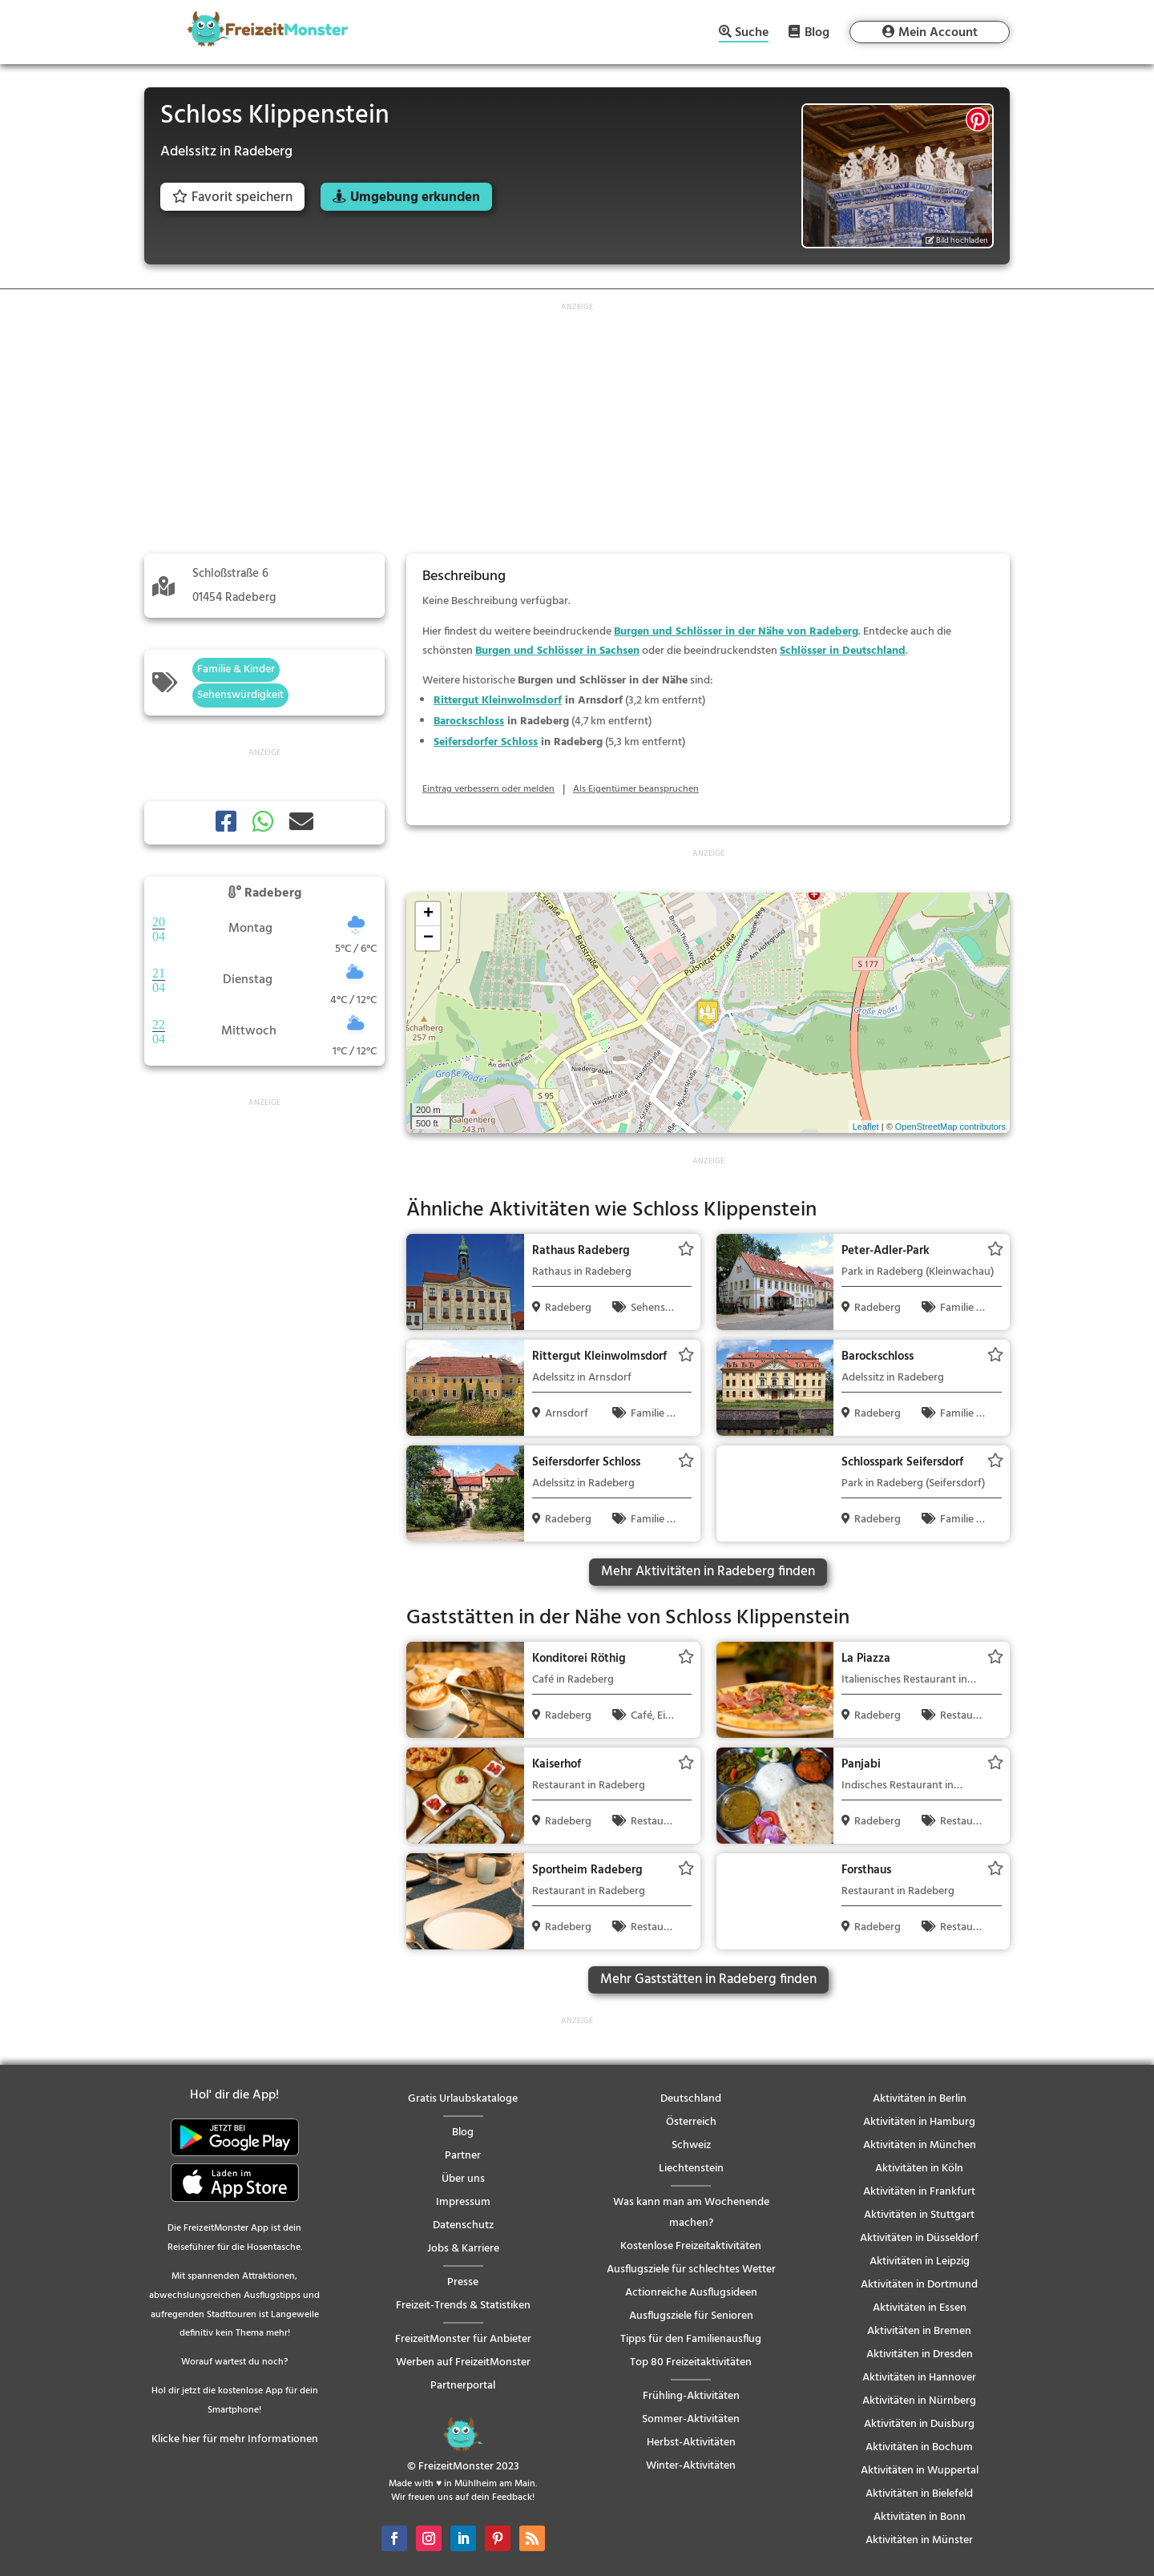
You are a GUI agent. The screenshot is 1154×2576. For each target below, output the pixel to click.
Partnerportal (462, 2385)
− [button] (428, 938)
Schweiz (691, 2145)
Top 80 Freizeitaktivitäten (691, 2362)
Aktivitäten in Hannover (919, 2377)
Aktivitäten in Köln (919, 2168)
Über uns (463, 2179)
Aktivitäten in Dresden (919, 2354)
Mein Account (938, 32)
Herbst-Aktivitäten (691, 2442)
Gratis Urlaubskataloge (463, 2099)
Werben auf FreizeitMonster (463, 2362)
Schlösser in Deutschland (843, 651)
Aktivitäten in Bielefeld (919, 2494)
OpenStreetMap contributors (950, 1126)
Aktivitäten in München (919, 2145)
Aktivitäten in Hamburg (919, 2122)
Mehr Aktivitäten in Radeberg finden (708, 1571)
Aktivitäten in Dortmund (919, 2285)
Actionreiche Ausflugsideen (691, 2293)
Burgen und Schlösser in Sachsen (557, 651)
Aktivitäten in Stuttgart (919, 2215)
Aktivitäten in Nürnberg (919, 2401)
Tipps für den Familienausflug (690, 2339)
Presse (462, 2282)
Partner (463, 2156)
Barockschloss (469, 721)
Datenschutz (463, 2225)
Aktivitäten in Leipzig (920, 2261)
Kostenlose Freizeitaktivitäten (690, 2246)
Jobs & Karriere (463, 2248)
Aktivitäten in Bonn (920, 2517)
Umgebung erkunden (415, 197)
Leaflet (866, 1126)
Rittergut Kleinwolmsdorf (498, 700)
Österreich (691, 2122)
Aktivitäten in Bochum (919, 2447)
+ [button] (428, 914)
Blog (817, 32)
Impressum (463, 2202)
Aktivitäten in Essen (919, 2308)
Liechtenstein (691, 2168)
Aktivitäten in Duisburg (919, 2424)
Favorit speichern (232, 197)
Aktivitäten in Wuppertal (919, 2470)
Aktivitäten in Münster (919, 2540)
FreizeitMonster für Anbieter (463, 2339)
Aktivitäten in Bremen (919, 2331)
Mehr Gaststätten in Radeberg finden (708, 1979)
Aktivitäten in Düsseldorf (919, 2238)
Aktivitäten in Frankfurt (919, 2192)
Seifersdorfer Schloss (486, 742)
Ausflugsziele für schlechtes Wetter (691, 2269)
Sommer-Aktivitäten (691, 2419)
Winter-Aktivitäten (691, 2466)
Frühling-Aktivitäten (691, 2396)
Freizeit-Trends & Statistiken (463, 2305)
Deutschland (690, 2099)
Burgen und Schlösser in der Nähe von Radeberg (736, 632)
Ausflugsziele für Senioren (691, 2316)
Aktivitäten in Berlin (919, 2099)
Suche (752, 34)
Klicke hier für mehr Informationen (234, 2439)
